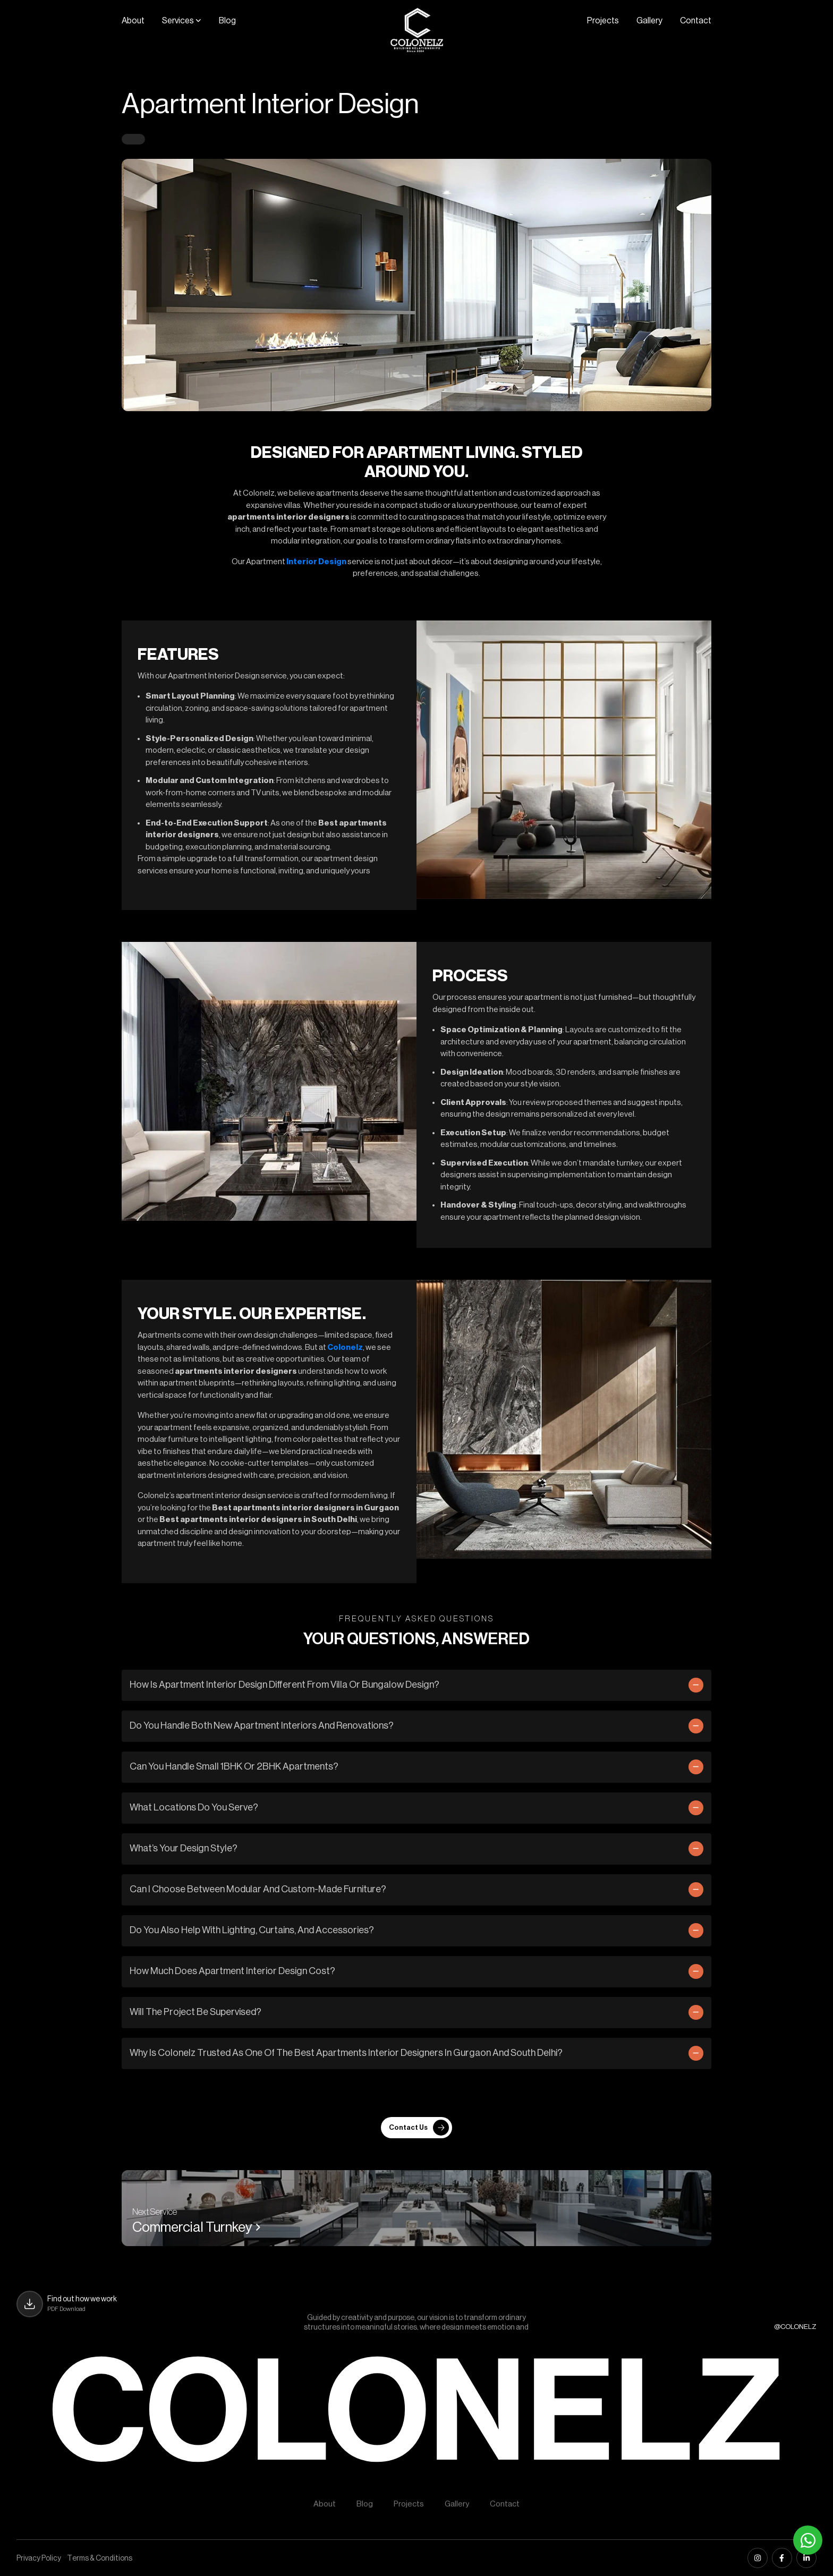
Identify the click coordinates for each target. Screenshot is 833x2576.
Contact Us (419, 2128)
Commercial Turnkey (196, 2227)
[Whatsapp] (807, 2540)
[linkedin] (806, 2558)
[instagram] (757, 2558)
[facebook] (782, 2558)
